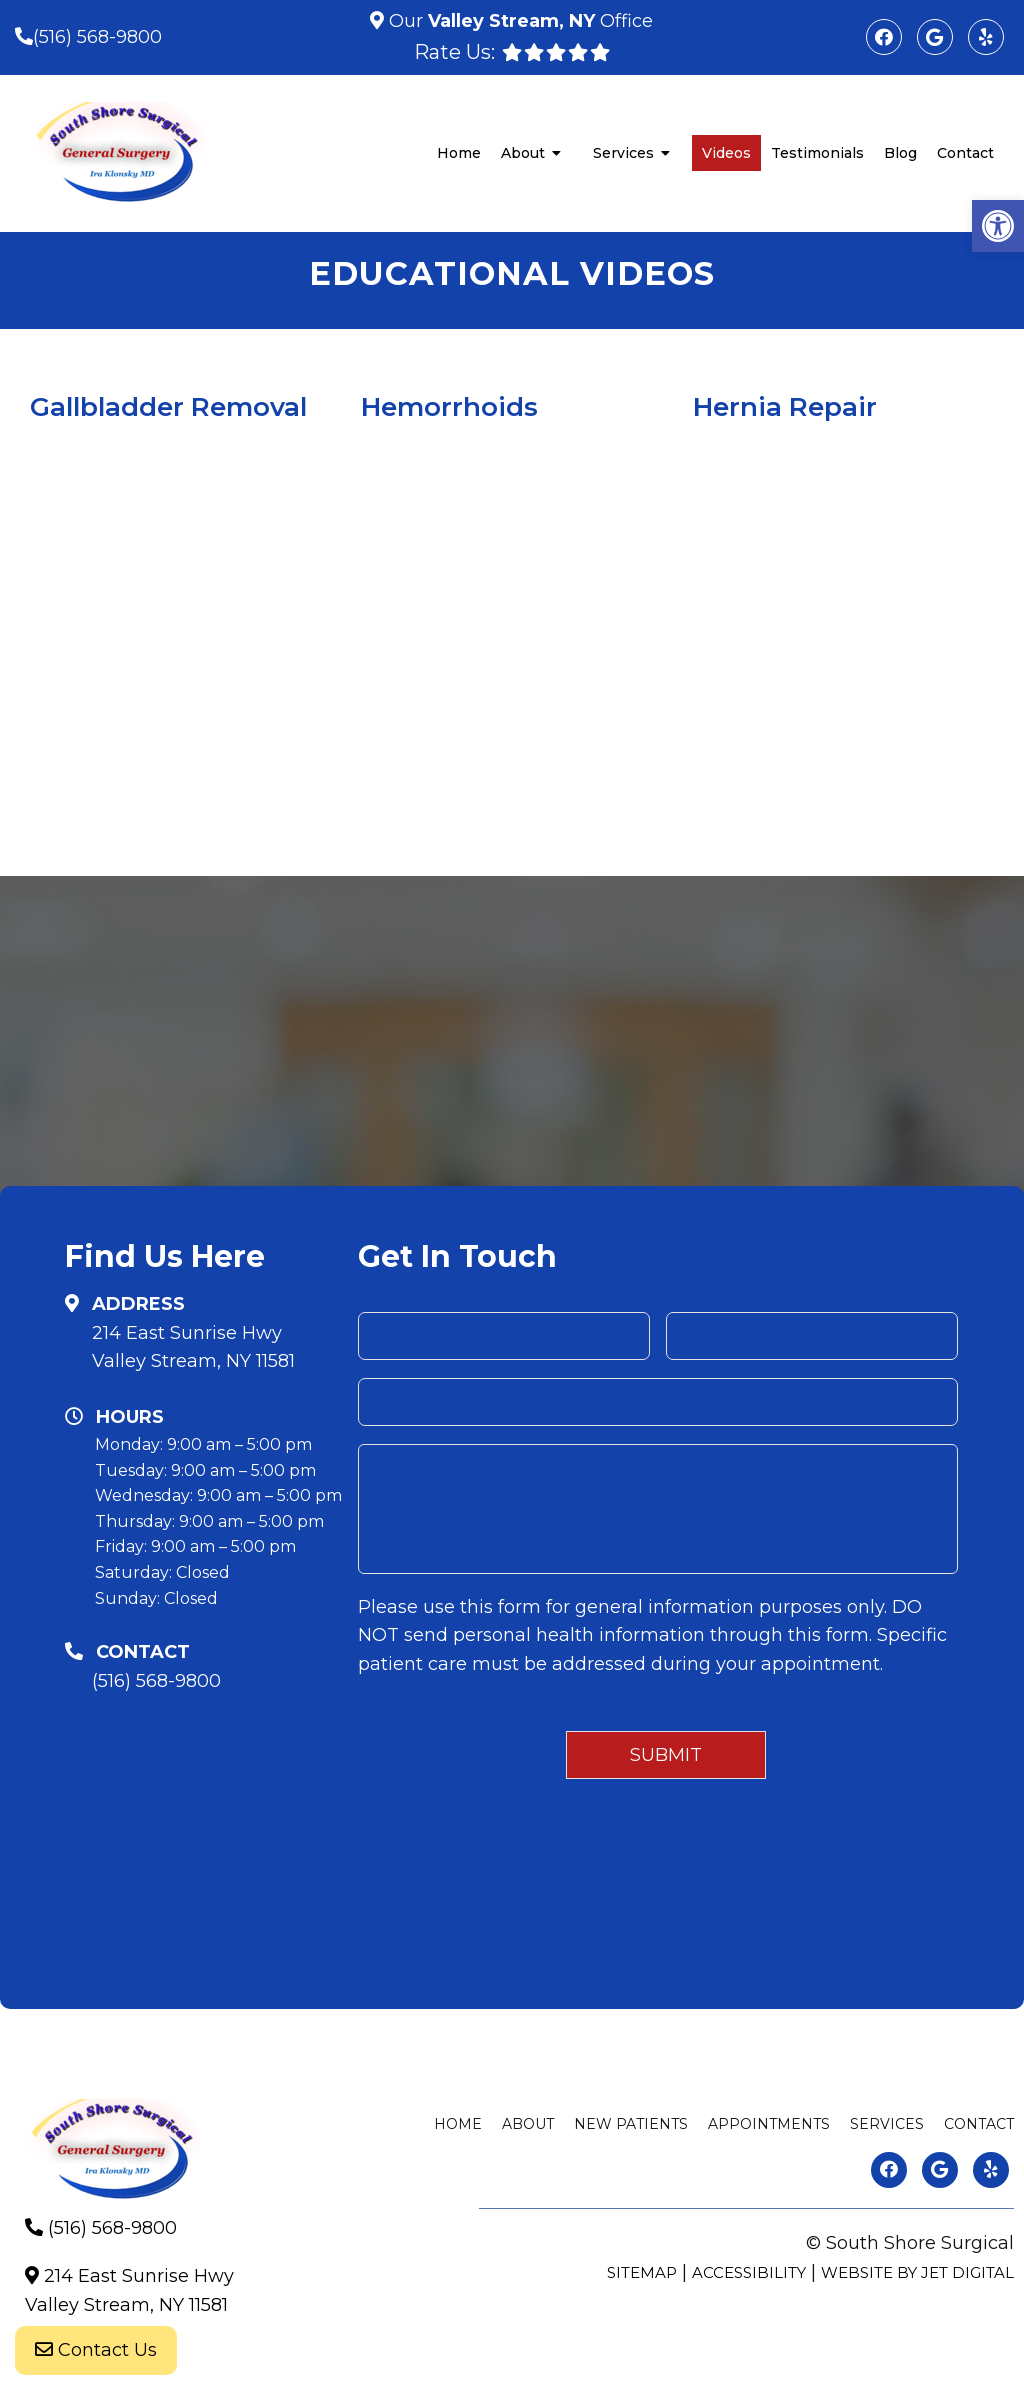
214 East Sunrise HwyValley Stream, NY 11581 (193, 1347)
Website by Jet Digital (917, 2272)
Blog (900, 153)
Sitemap (642, 2272)
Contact (965, 153)
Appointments (769, 2124)
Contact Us (96, 2350)
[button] (998, 226)
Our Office (518, 21)
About (523, 153)
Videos (726, 153)
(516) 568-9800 (97, 37)
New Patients (631, 2124)
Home (459, 153)
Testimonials (817, 153)
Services (623, 153)
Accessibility (749, 2272)
